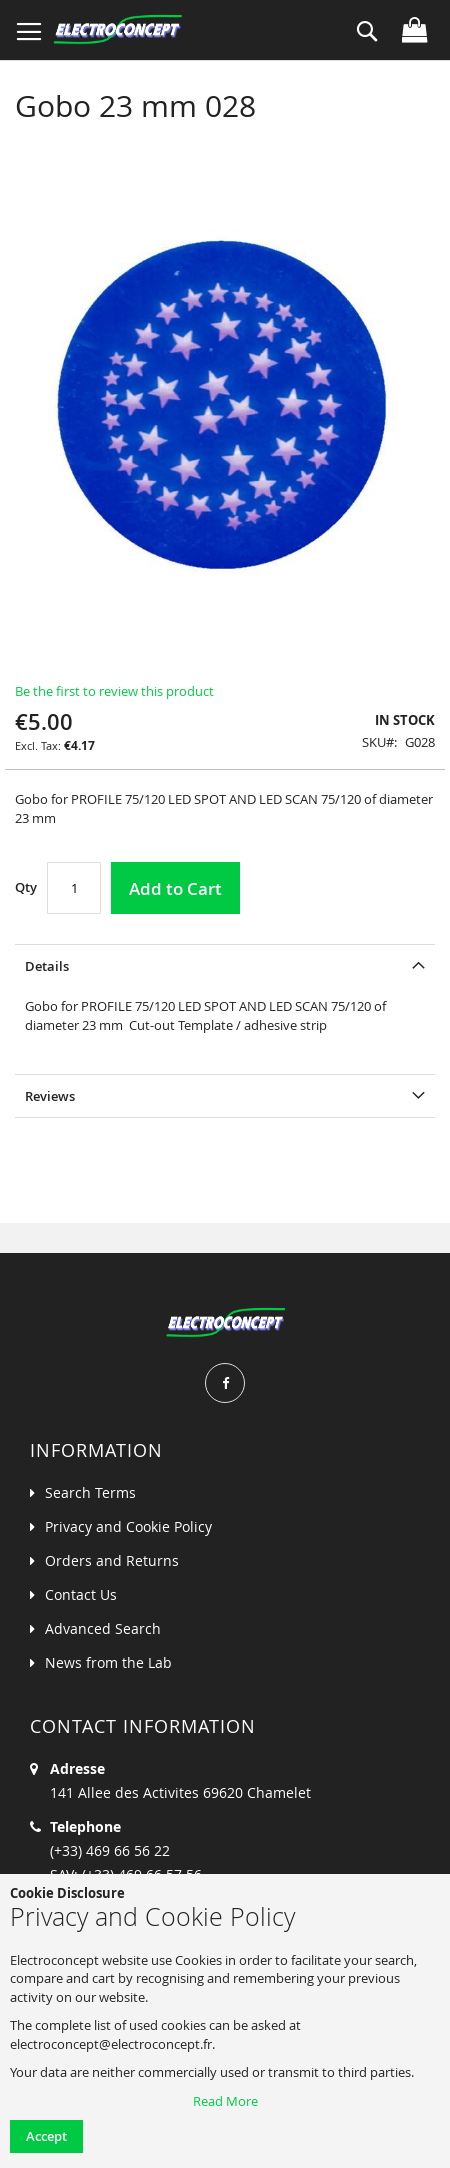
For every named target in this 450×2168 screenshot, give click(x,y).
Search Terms (90, 1492)
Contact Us (81, 1594)
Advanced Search (103, 1628)
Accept (46, 2136)
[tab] (225, 965)
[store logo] (117, 30)
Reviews (50, 1096)
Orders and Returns (112, 1560)
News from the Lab (108, 1662)
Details (47, 966)
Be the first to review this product (114, 691)
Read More (225, 2101)
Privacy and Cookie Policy (128, 1526)
